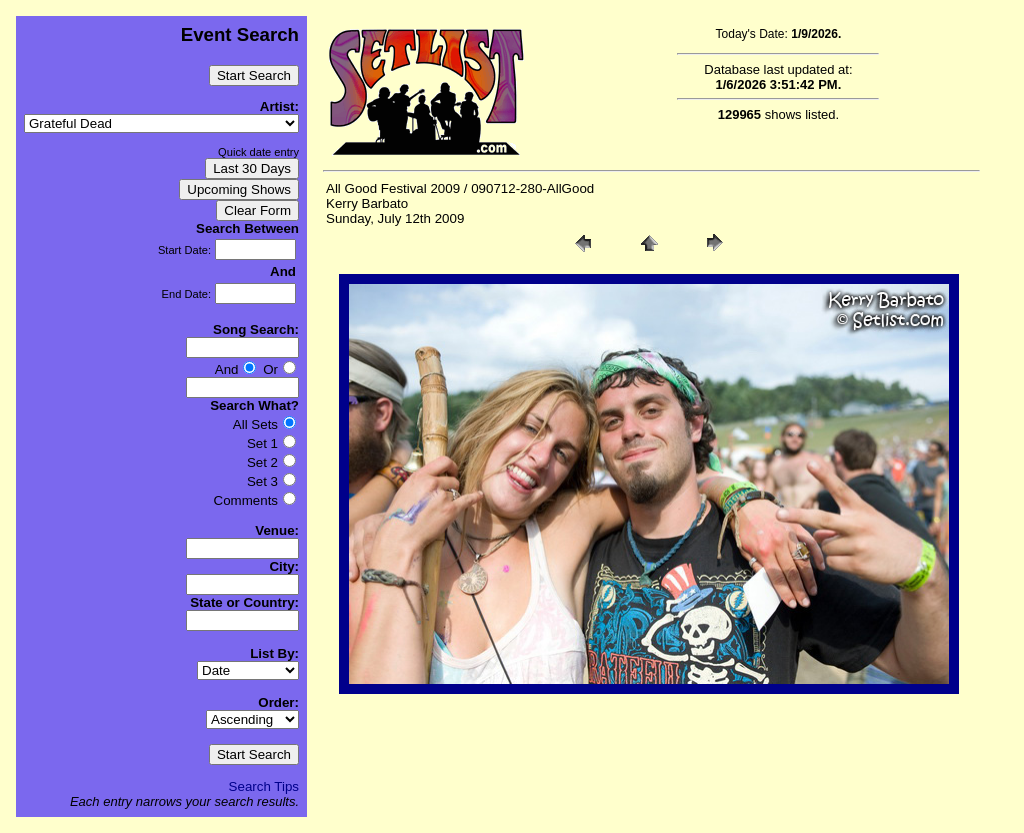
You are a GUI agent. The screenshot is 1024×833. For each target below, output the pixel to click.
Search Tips (264, 786)
